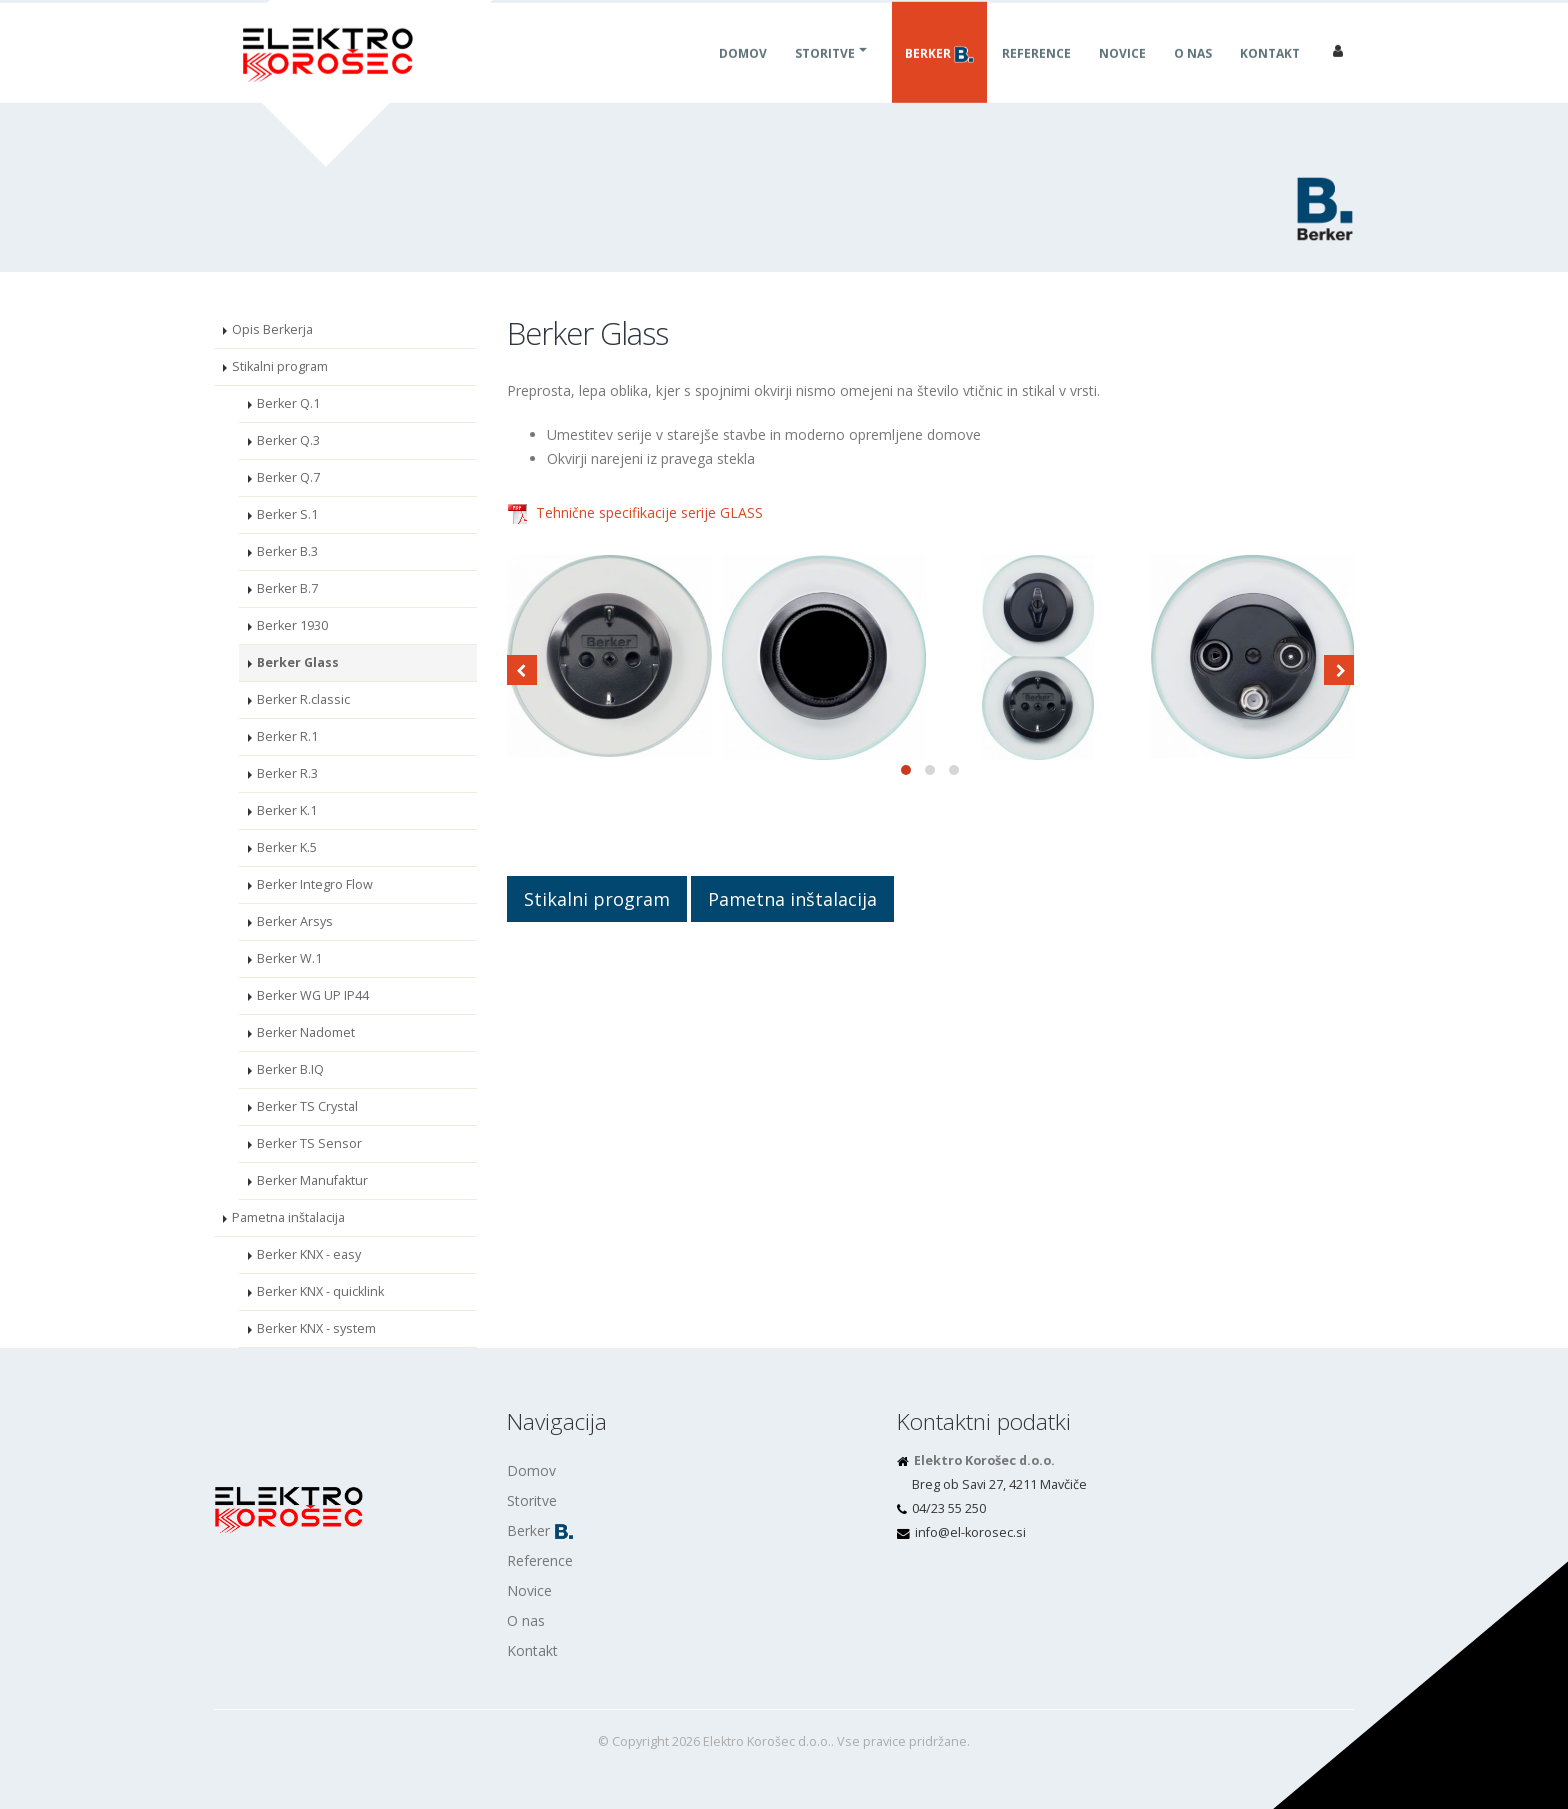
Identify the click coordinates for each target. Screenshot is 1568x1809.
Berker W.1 (289, 958)
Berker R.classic (303, 699)
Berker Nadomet (306, 1032)
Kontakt (1270, 75)
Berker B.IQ (290, 1069)
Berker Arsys (295, 921)
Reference (1036, 75)
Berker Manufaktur (312, 1180)
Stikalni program (280, 366)
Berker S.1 (287, 514)
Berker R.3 (287, 773)
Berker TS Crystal (307, 1106)
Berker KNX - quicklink (320, 1291)
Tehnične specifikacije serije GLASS (649, 512)
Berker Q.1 (288, 403)
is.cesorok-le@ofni (970, 1532)
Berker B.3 (287, 551)
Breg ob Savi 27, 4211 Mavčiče (999, 1484)
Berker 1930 (292, 625)
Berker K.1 (287, 810)
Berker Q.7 (288, 477)
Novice (1122, 75)
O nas (1193, 75)
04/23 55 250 (949, 1508)
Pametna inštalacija (288, 1217)
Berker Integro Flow (315, 884)
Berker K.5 (287, 847)
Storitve (825, 75)
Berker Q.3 (288, 440)
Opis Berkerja (272, 329)
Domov (743, 75)
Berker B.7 (287, 588)
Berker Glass (298, 662)
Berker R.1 (287, 736)
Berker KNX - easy (309, 1254)
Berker (939, 76)
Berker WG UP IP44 (313, 995)
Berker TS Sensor (309, 1143)
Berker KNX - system (316, 1328)
